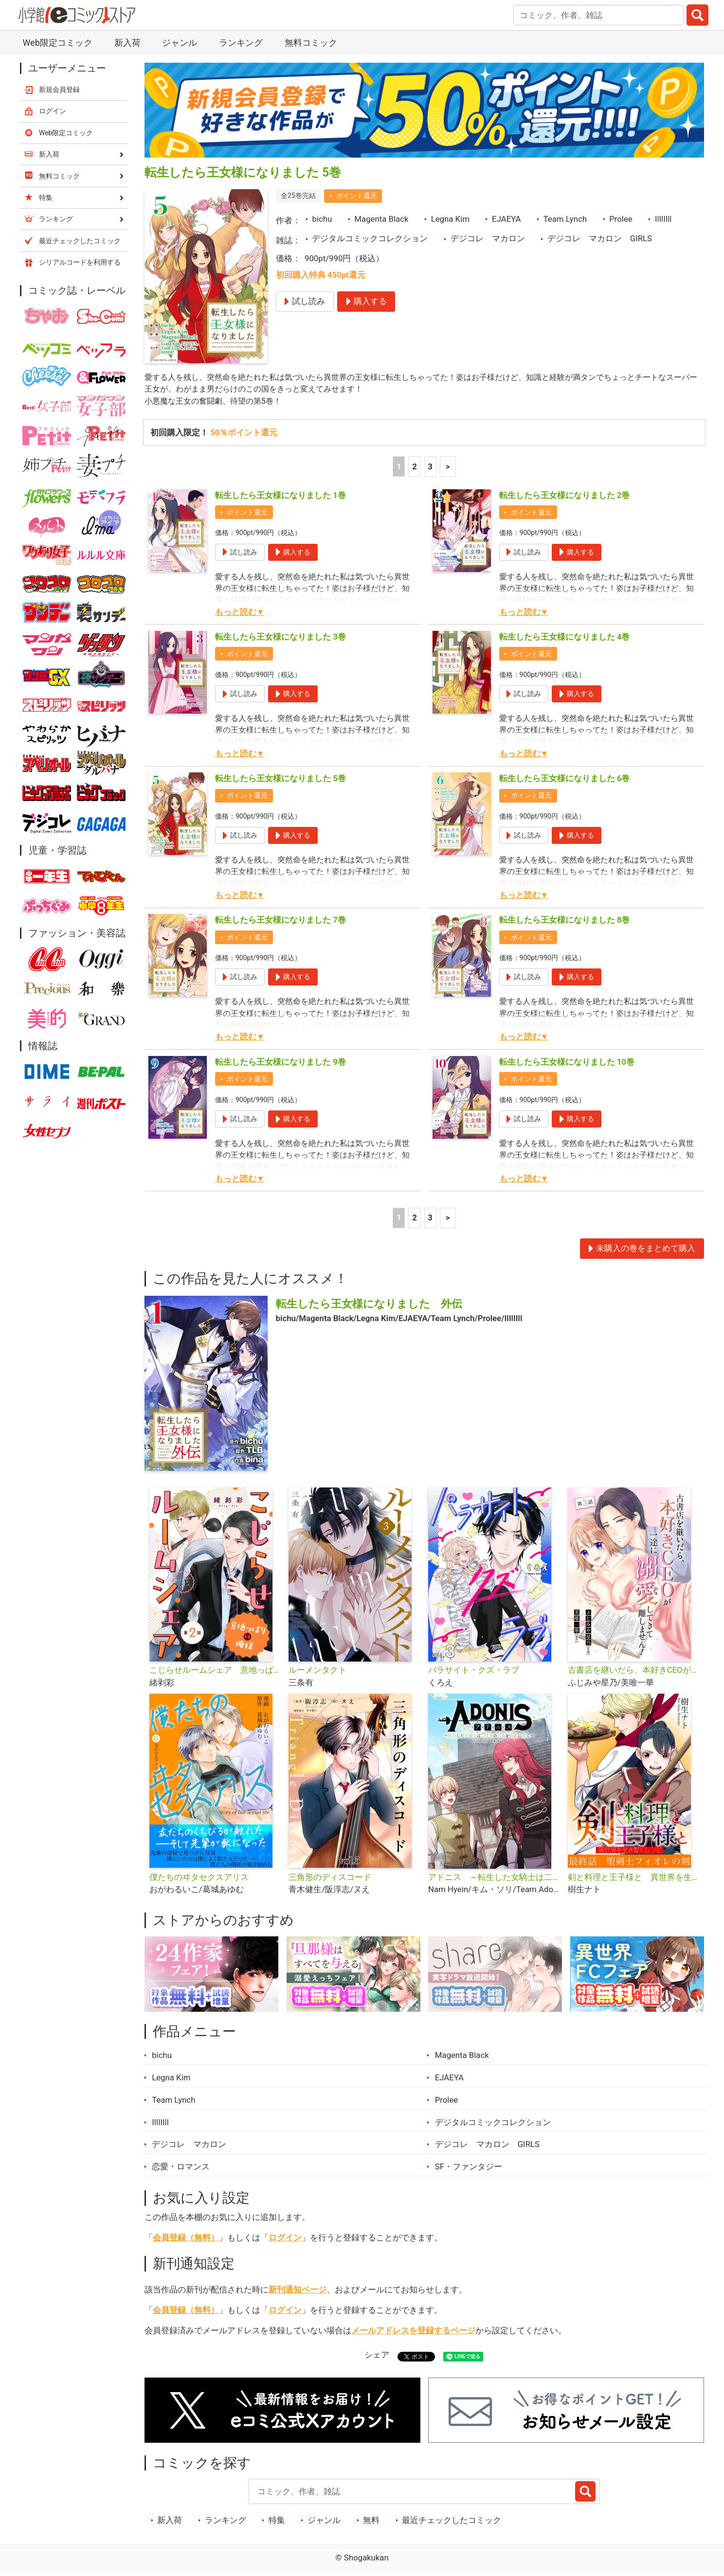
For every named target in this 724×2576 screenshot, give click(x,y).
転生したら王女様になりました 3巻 (280, 638)
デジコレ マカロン (488, 238)
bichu (322, 219)
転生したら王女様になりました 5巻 (280, 780)
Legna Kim (450, 219)
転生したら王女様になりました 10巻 (566, 1063)
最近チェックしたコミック (451, 2521)
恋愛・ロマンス (181, 2168)
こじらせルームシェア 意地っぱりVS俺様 (215, 1671)
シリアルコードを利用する (80, 262)
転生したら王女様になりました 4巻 (564, 638)
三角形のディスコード (330, 1878)
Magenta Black (381, 219)
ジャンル (179, 42)
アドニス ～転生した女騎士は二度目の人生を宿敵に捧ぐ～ (494, 1878)
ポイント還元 (356, 195)
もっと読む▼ (240, 613)
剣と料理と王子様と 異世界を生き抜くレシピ (634, 1878)
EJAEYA (506, 219)
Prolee (621, 219)
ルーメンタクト (317, 1671)
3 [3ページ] (430, 467)
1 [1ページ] (399, 467)
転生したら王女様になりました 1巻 (280, 496)
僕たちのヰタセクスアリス (199, 1878)
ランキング (241, 42)
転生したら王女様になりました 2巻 (564, 496)
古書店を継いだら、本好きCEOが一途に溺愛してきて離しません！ (634, 1671)
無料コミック (311, 42)
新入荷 (127, 42)
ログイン (285, 2239)
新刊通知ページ (297, 2291)
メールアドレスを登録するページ (413, 2332)
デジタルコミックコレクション (370, 238)
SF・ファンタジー (468, 2168)
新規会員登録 (59, 89)
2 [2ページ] (414, 467)
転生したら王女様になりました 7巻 (280, 921)
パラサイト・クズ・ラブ (473, 1671)
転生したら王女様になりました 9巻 (280, 1063)
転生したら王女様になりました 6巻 (564, 780)
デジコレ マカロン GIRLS (599, 238)
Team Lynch (565, 219)
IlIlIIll (663, 219)
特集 (277, 2521)
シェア (376, 2356)
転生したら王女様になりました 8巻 (564, 921)
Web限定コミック (57, 42)
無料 (371, 2521)
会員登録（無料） (186, 2239)
